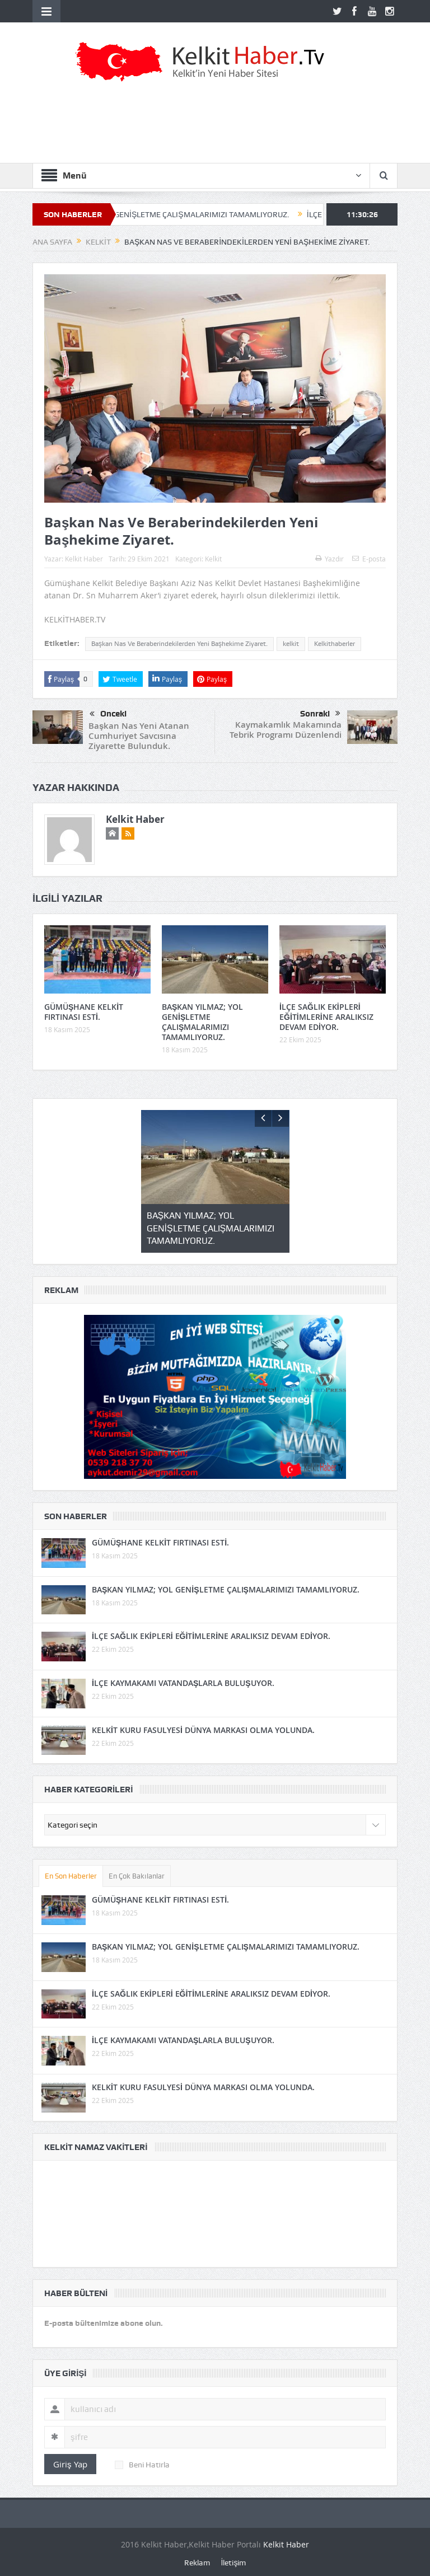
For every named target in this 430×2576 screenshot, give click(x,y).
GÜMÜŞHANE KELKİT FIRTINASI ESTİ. (83, 1011)
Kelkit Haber (84, 558)
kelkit (291, 644)
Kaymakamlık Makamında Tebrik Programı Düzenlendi (286, 730)
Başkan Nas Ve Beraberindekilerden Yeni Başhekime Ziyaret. (179, 644)
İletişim (233, 2562)
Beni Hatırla (142, 2464)
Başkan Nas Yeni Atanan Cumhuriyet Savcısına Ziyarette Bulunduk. (138, 736)
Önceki (108, 714)
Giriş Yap (70, 2464)
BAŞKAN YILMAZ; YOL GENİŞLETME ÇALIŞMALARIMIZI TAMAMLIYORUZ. (175, 214)
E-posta (369, 558)
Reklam (197, 2562)
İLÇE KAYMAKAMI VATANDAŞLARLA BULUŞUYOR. (183, 1683)
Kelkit (213, 558)
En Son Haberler (71, 1876)
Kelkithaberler (334, 644)
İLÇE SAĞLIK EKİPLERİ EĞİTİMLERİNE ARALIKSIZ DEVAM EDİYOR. (326, 1016)
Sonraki (320, 714)
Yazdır (329, 558)
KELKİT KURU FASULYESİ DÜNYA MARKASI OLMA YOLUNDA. (203, 1730)
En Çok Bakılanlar (137, 1876)
